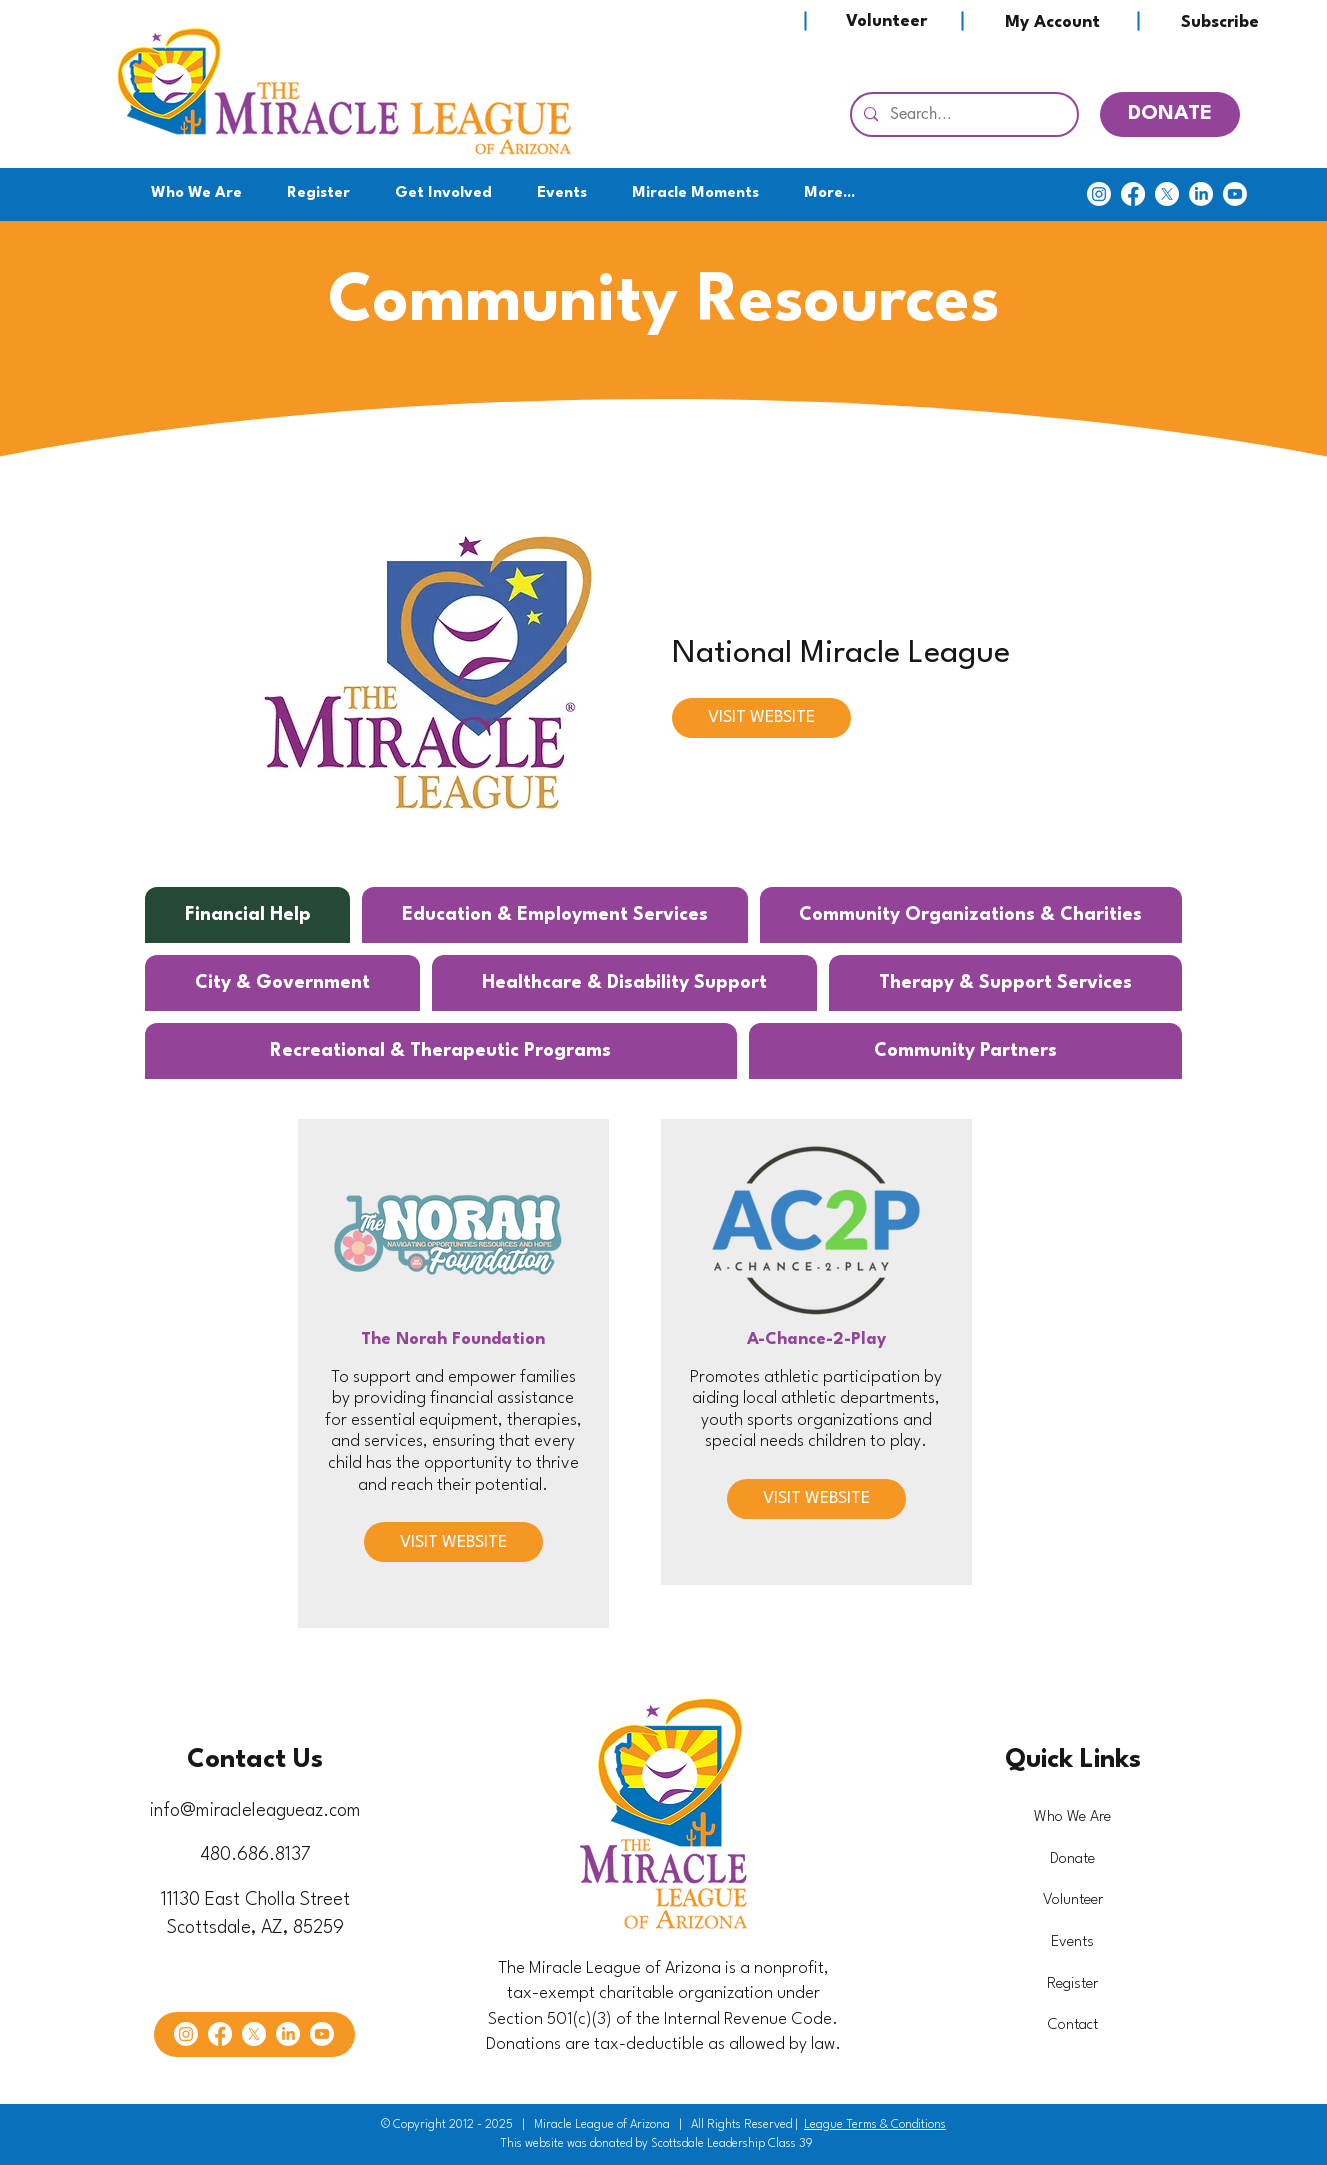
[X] (1167, 194)
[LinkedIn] (1201, 194)
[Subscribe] (1220, 22)
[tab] (247, 915)
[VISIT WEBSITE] (761, 718)
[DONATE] (1170, 114)
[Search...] (962, 114)
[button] (444, 194)
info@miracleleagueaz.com (255, 1811)
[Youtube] (1235, 194)
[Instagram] (1099, 194)
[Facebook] (1133, 194)
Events (1072, 1942)
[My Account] (1052, 22)
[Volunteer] (886, 21)
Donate (1072, 1859)
